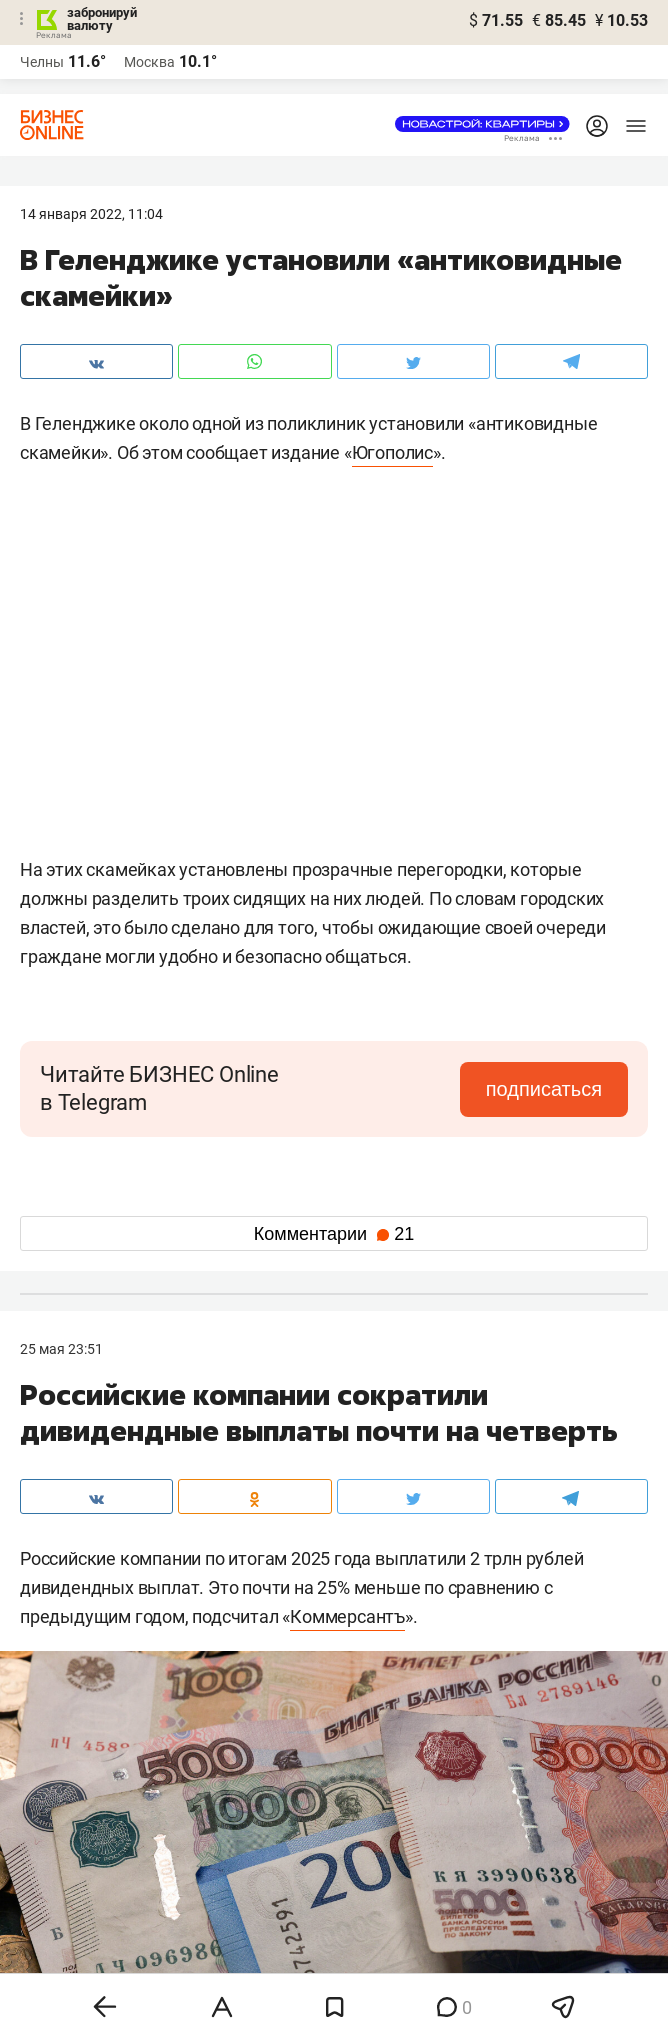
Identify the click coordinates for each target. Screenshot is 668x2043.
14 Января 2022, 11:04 (91, 214)
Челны (42, 62)
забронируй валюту (102, 19)
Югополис (392, 452)
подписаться (544, 1089)
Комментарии (334, 1234)
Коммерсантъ (347, 1616)
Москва (149, 62)
